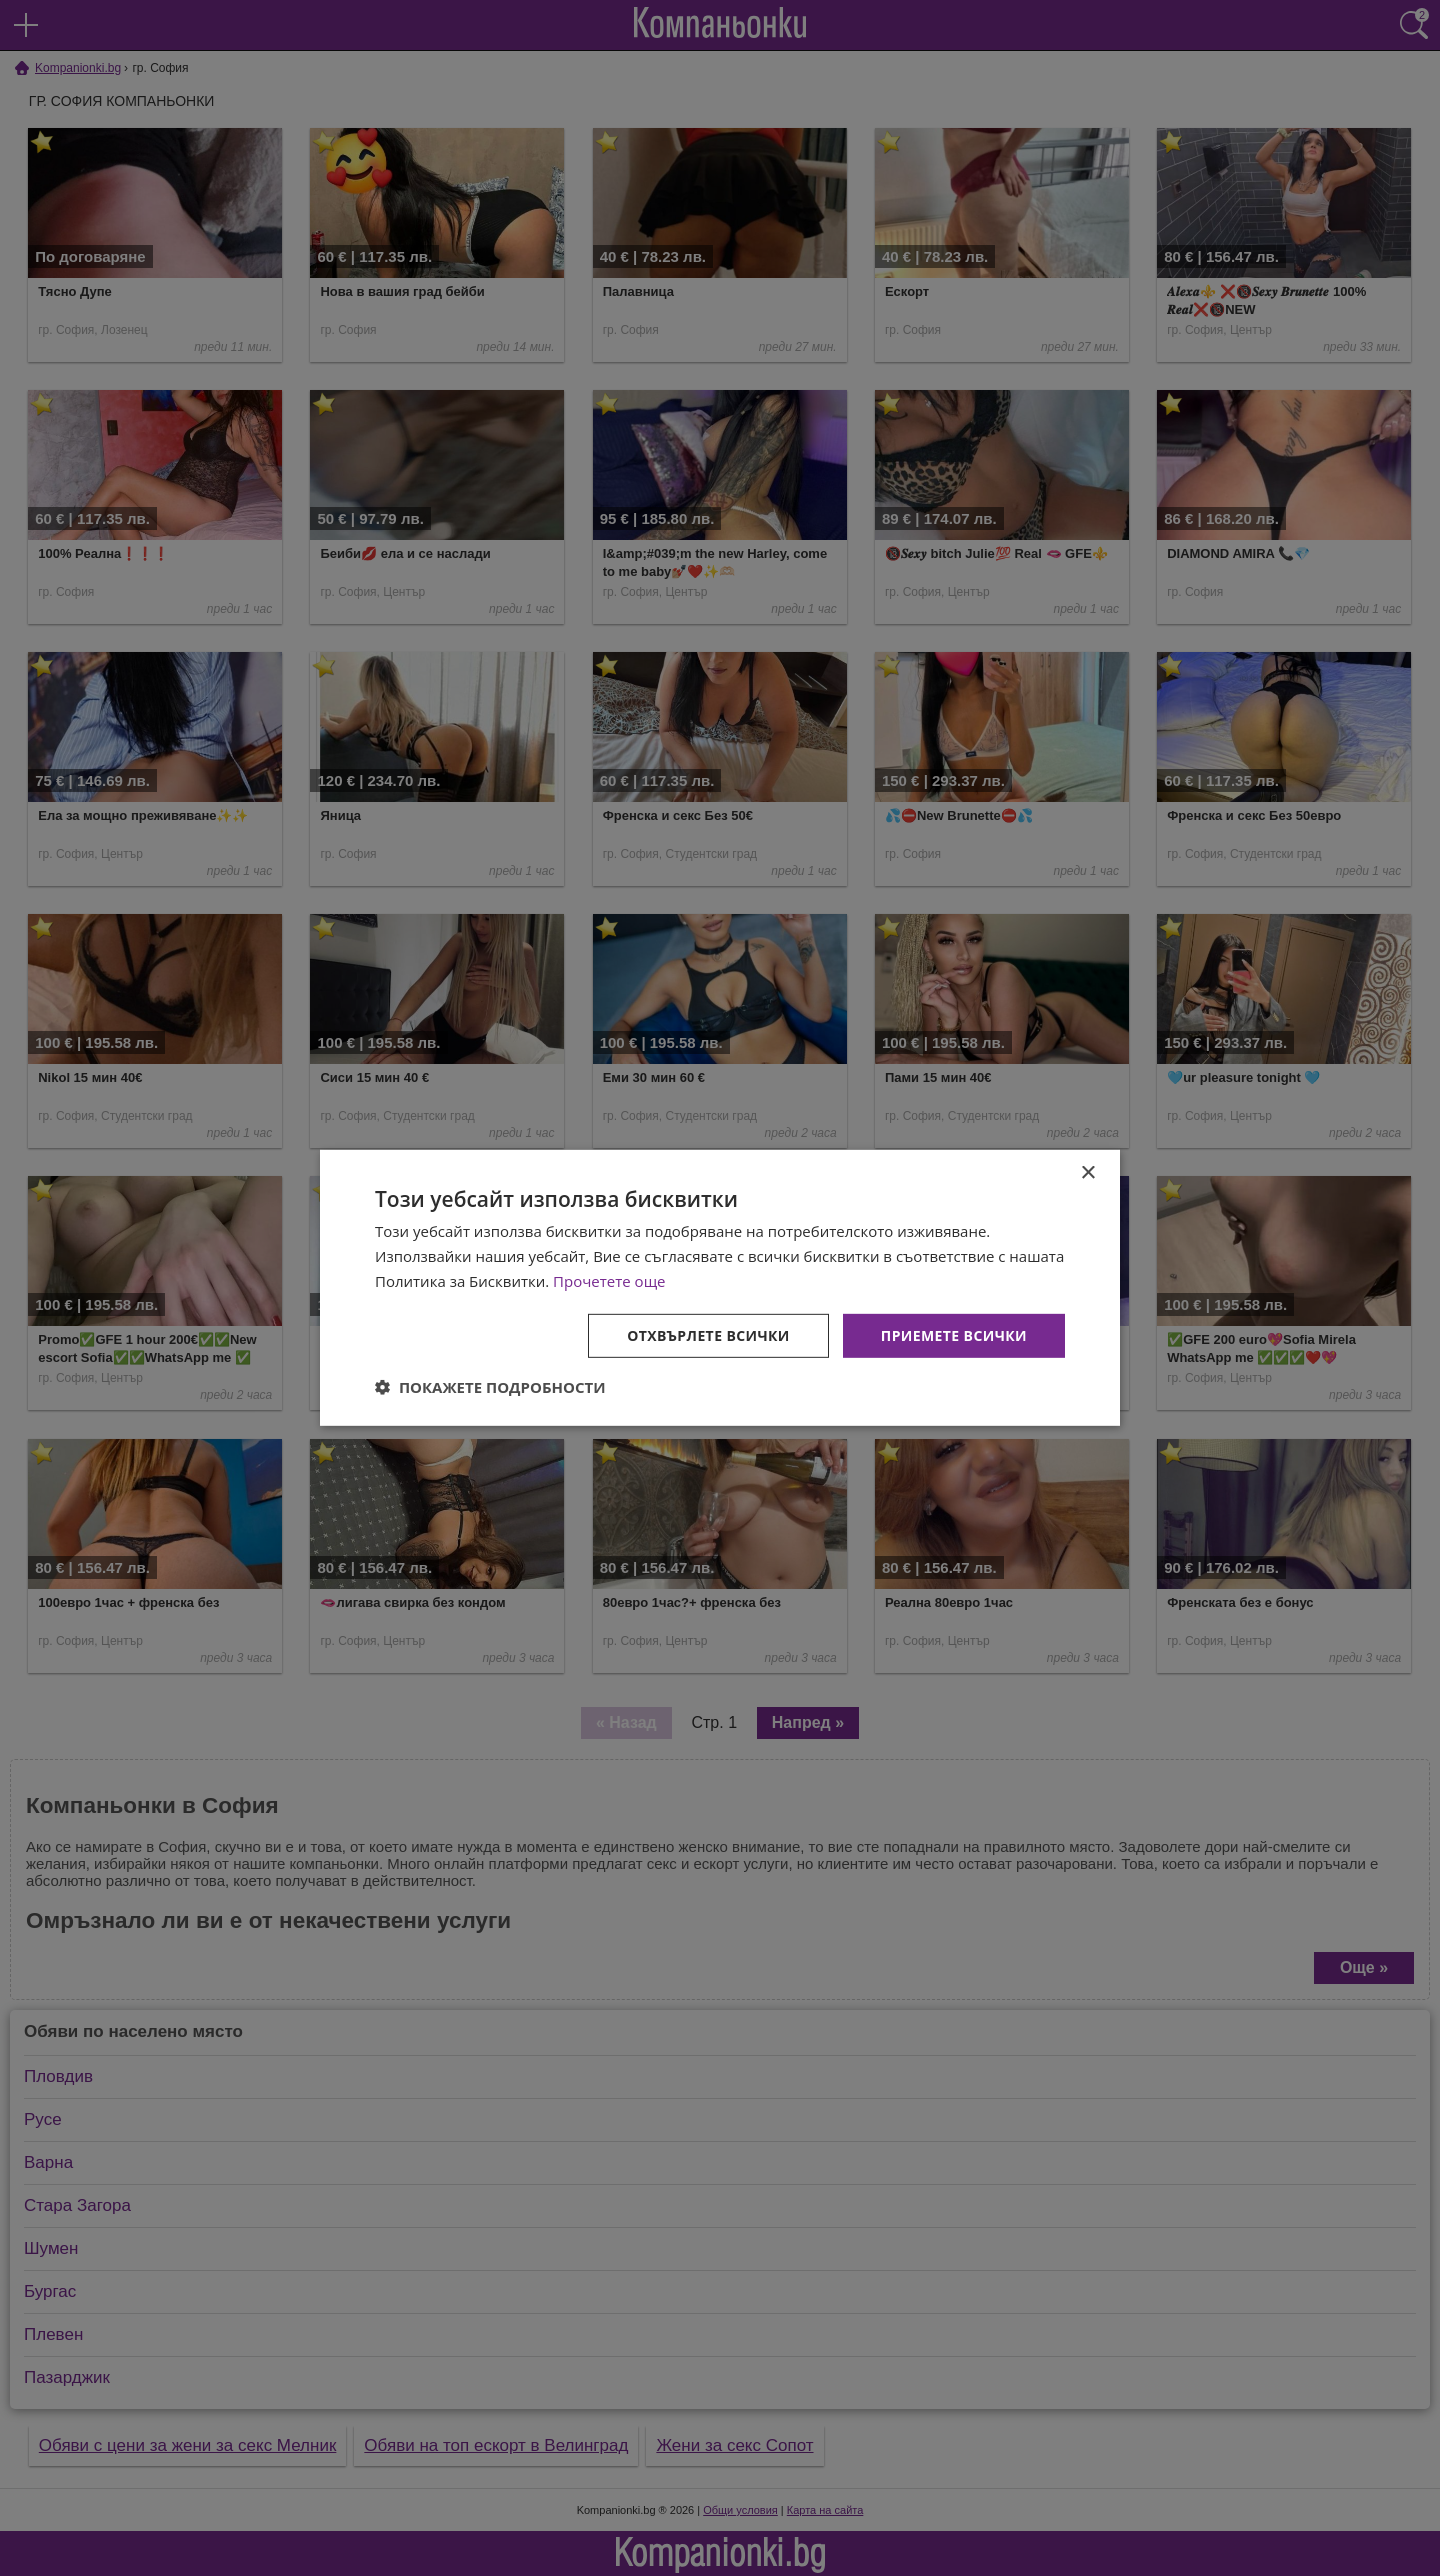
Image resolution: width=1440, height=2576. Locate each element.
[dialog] (720, 1288)
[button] (490, 1387)
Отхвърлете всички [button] (708, 1334)
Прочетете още (609, 1281)
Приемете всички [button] (954, 1334)
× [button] (1087, 1173)
